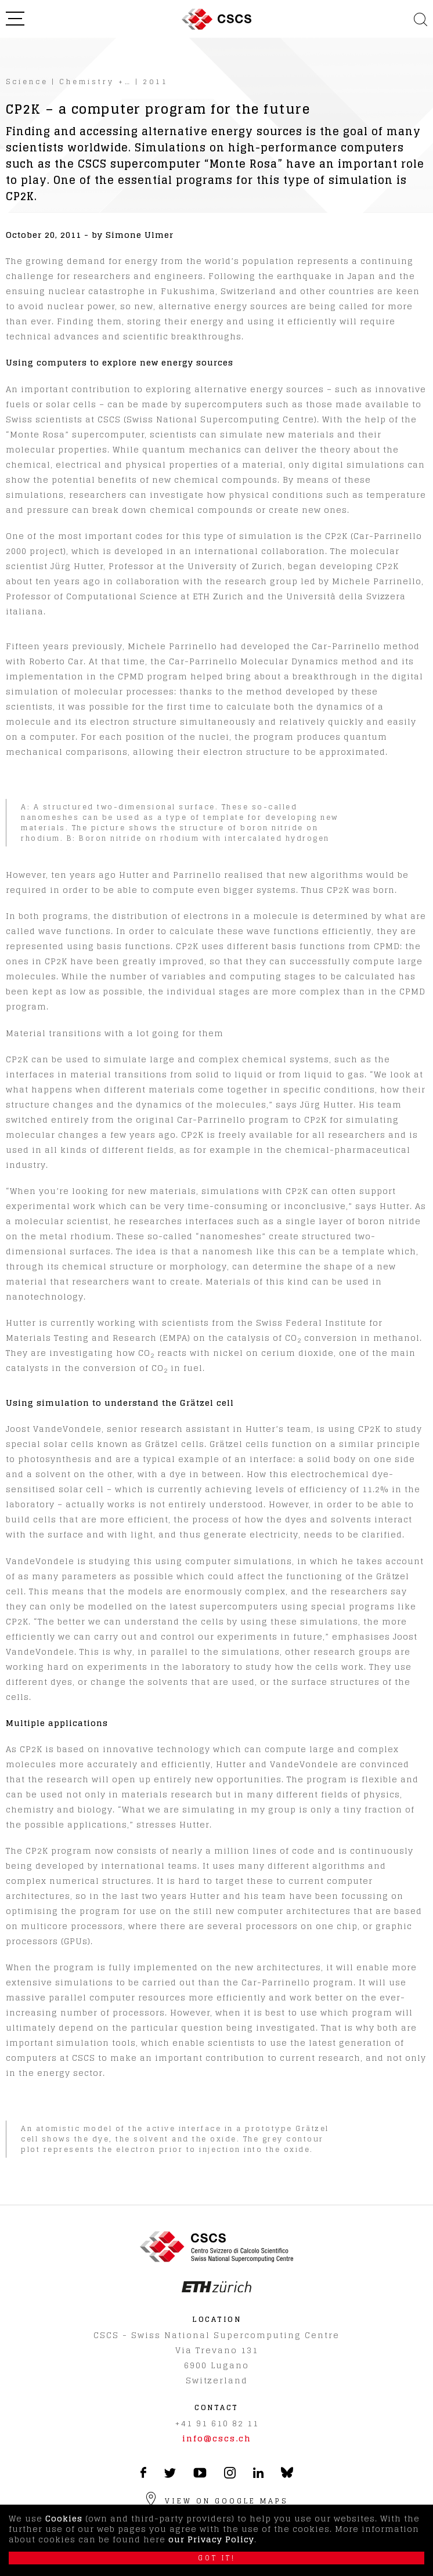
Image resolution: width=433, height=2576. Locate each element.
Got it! (217, 2558)
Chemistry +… (95, 81)
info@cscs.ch (216, 2438)
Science (27, 81)
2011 (155, 81)
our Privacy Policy (211, 2539)
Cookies (63, 2518)
